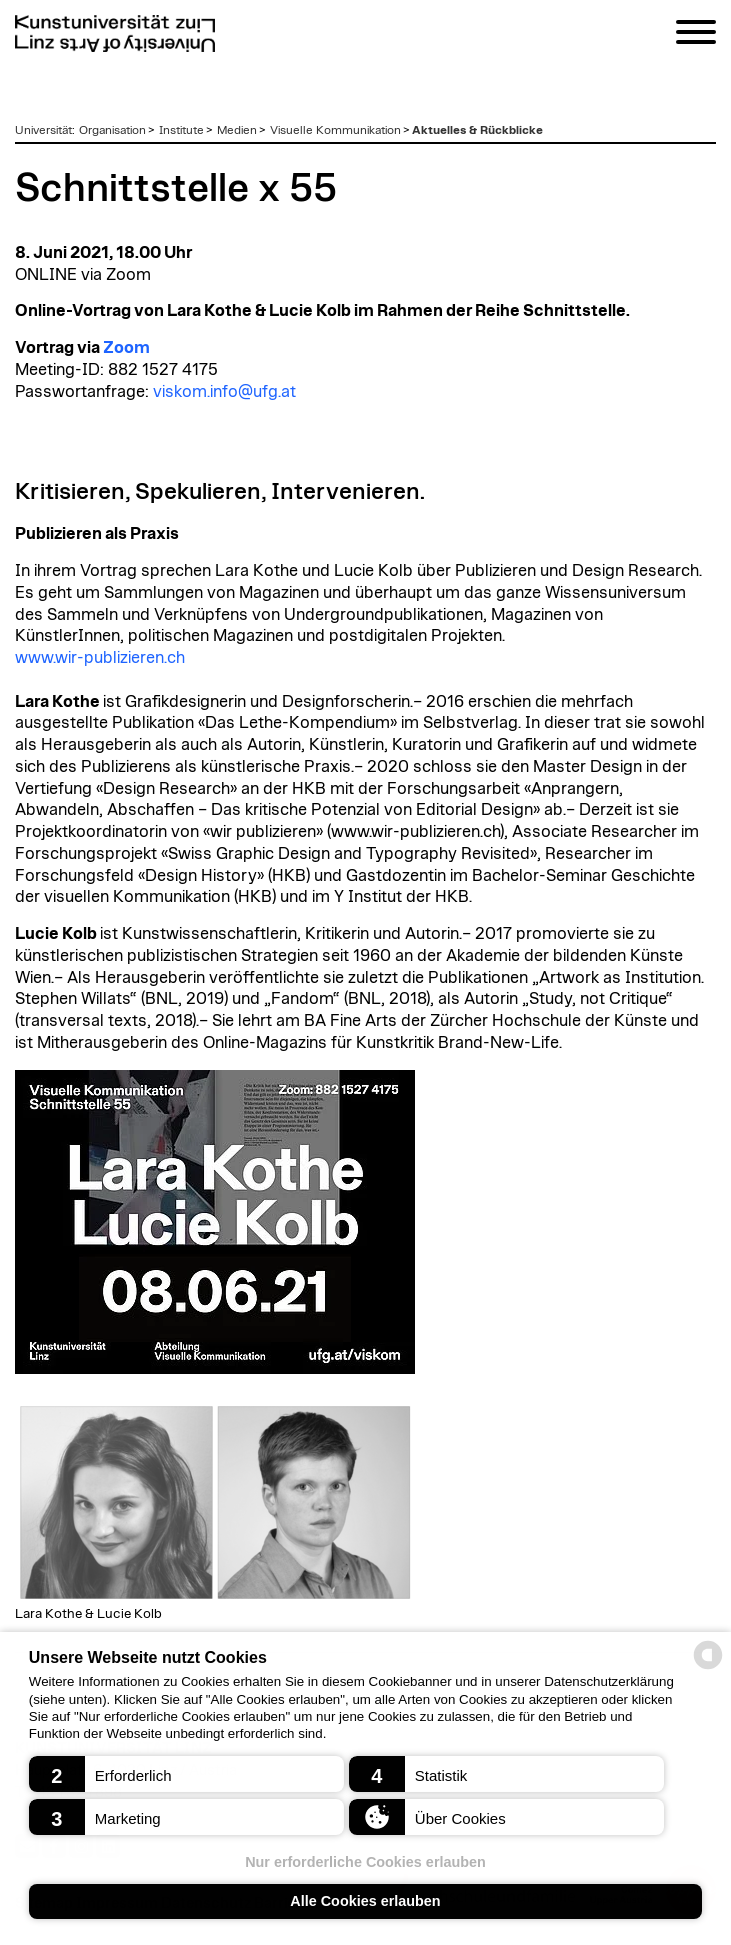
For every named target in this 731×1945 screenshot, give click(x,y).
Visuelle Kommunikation (335, 130)
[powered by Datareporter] (708, 1667)
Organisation (112, 130)
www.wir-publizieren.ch (100, 658)
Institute (181, 130)
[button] (187, 1774)
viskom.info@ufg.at (224, 392)
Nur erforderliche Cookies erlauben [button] (365, 1862)
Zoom (126, 348)
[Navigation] (696, 35)
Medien (237, 130)
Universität (43, 130)
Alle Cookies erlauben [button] (365, 1901)
